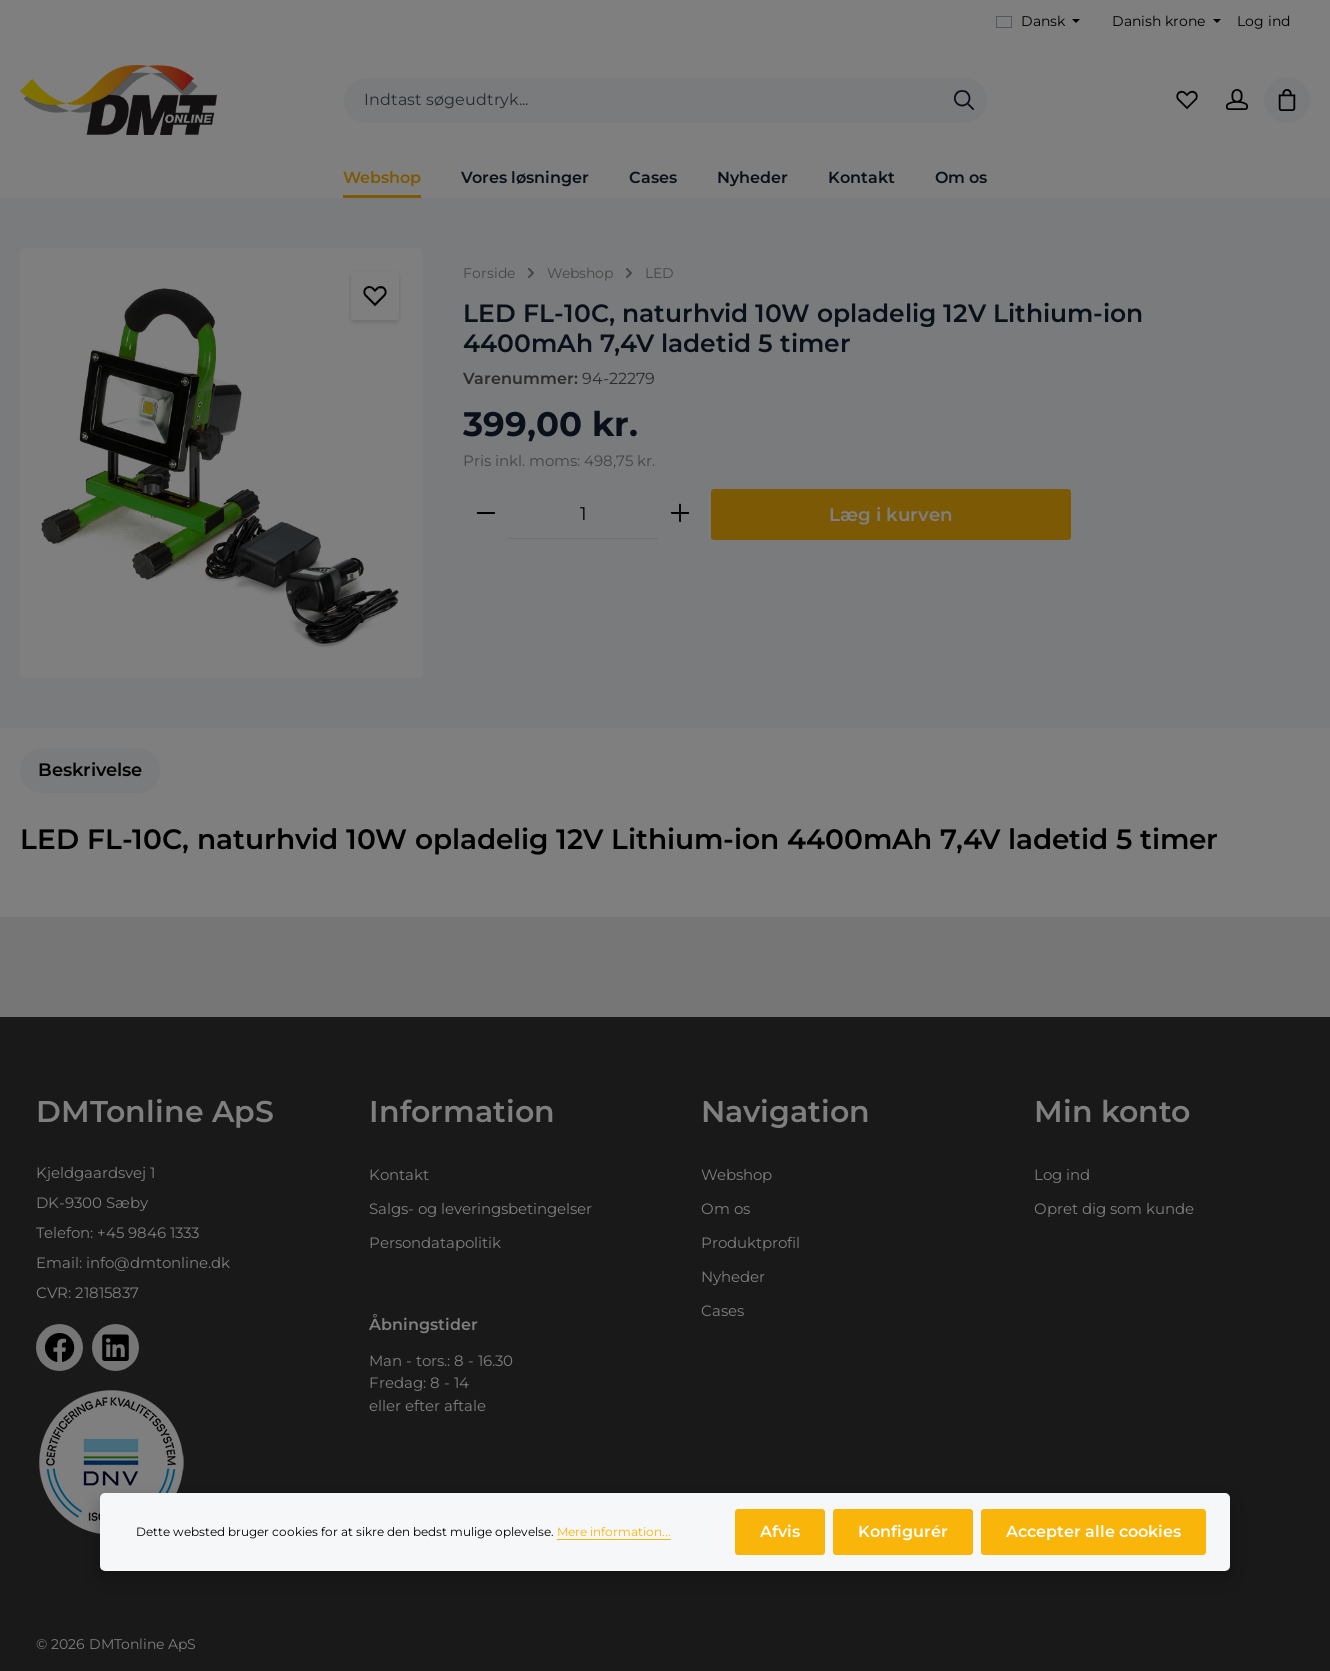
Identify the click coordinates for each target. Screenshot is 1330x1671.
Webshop (736, 1174)
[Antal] (583, 514)
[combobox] (643, 100)
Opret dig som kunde (1114, 1208)
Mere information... (614, 1531)
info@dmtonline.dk (158, 1262)
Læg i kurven (891, 514)
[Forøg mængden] (680, 514)
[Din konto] (1237, 100)
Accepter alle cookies (1093, 1531)
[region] (221, 463)
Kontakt (399, 1174)
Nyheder (733, 1276)
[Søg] (964, 100)
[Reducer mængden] (486, 514)
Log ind (1263, 21)
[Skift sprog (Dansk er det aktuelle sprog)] (1038, 21)
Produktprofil (750, 1242)
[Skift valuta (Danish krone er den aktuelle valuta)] (1164, 21)
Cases (722, 1310)
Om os (725, 1208)
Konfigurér (903, 1531)
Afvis (780, 1531)
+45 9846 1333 (148, 1232)
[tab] (90, 770)
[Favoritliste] (1187, 100)
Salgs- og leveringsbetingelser (480, 1208)
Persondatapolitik (435, 1242)
